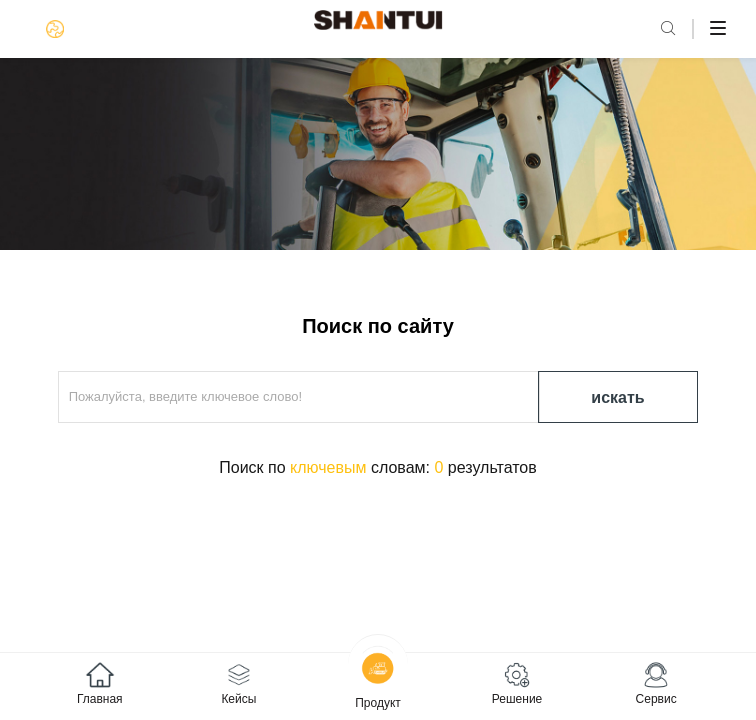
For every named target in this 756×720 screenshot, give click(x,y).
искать (617, 397)
